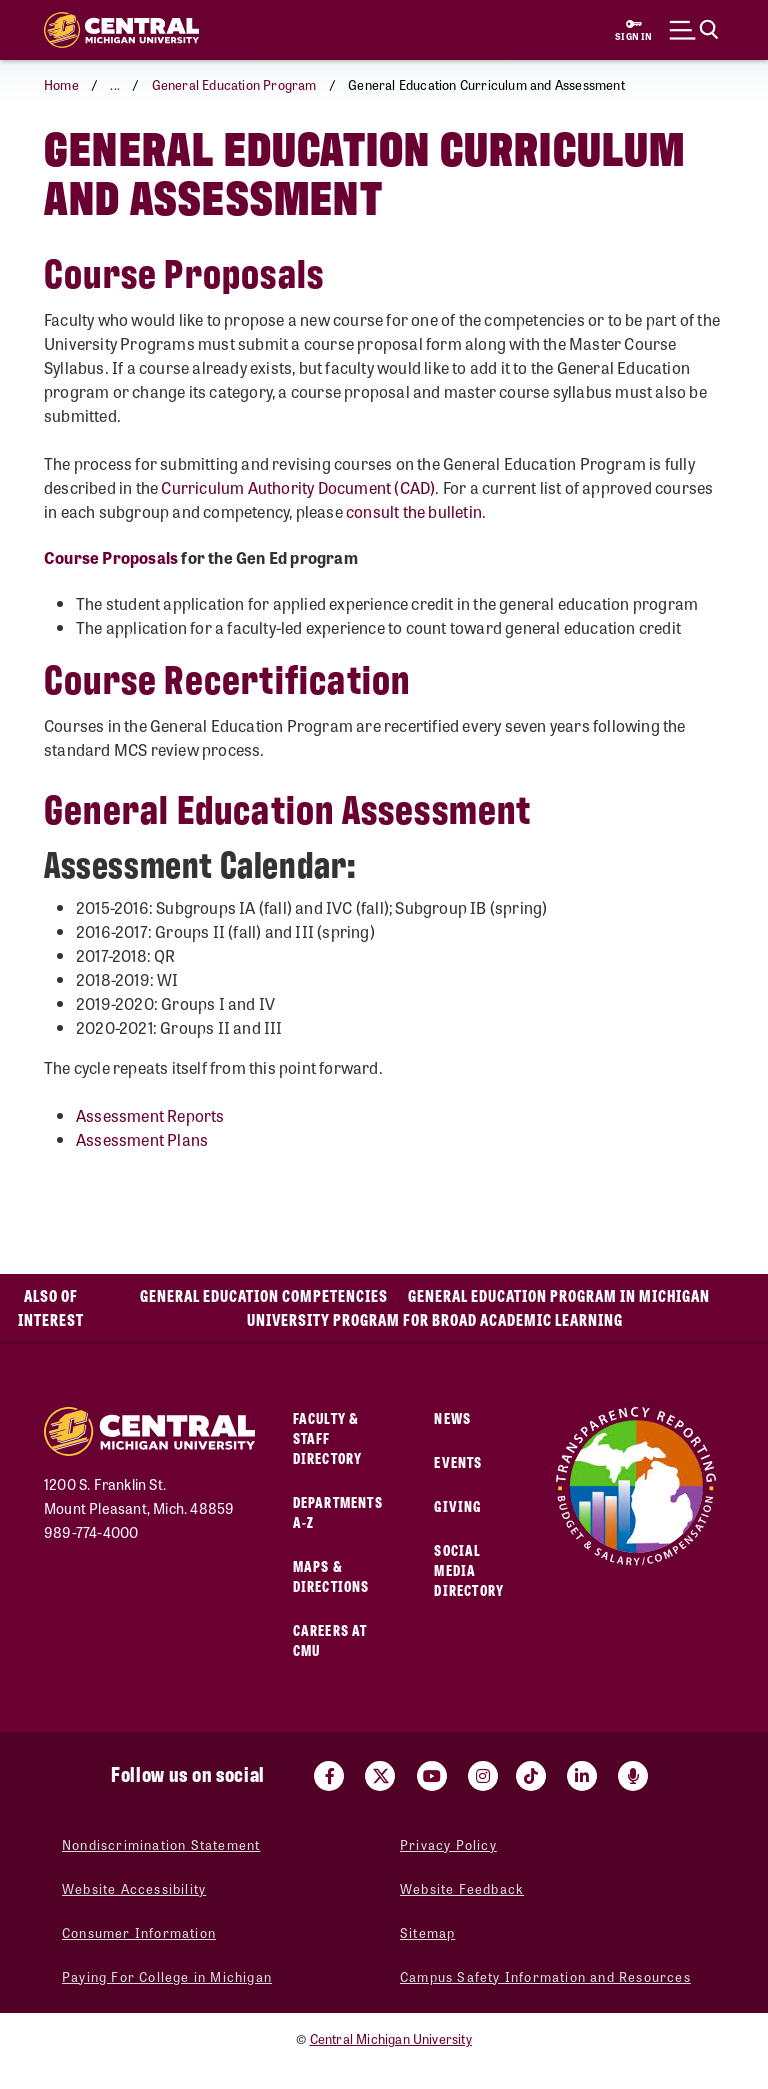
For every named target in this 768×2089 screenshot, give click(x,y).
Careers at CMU (330, 1639)
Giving (457, 1505)
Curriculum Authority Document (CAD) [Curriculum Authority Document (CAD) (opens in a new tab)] (298, 487)
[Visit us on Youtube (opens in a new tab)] (432, 1776)
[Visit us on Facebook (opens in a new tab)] (329, 1776)
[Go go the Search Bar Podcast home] (633, 1776)
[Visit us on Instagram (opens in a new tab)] (483, 1776)
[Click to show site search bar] (694, 30)
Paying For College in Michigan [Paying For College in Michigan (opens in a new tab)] (167, 1976)
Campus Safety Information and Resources (545, 1976)
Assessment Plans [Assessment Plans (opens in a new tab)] (142, 1139)
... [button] (115, 84)
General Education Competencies (264, 1295)
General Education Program (234, 84)
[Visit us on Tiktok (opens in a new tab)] (531, 1776)
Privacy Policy (448, 1844)
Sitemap (427, 1932)
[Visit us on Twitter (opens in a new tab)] (380, 1776)
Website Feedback (462, 1888)
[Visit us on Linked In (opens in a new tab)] (582, 1776)
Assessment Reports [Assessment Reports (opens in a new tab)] (150, 1115)
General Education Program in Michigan (559, 1295)
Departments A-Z (338, 1511)
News (452, 1417)
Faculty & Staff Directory (328, 1437)
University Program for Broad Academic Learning (435, 1319)
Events (458, 1461)
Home (61, 84)
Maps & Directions (331, 1575)
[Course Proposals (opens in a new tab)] (111, 557)
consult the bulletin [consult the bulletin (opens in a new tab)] (414, 511)
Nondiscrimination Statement (161, 1844)
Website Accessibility (134, 1888)
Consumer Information (139, 1932)
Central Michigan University (391, 2038)
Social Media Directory (469, 1569)
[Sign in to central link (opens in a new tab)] (634, 30)
